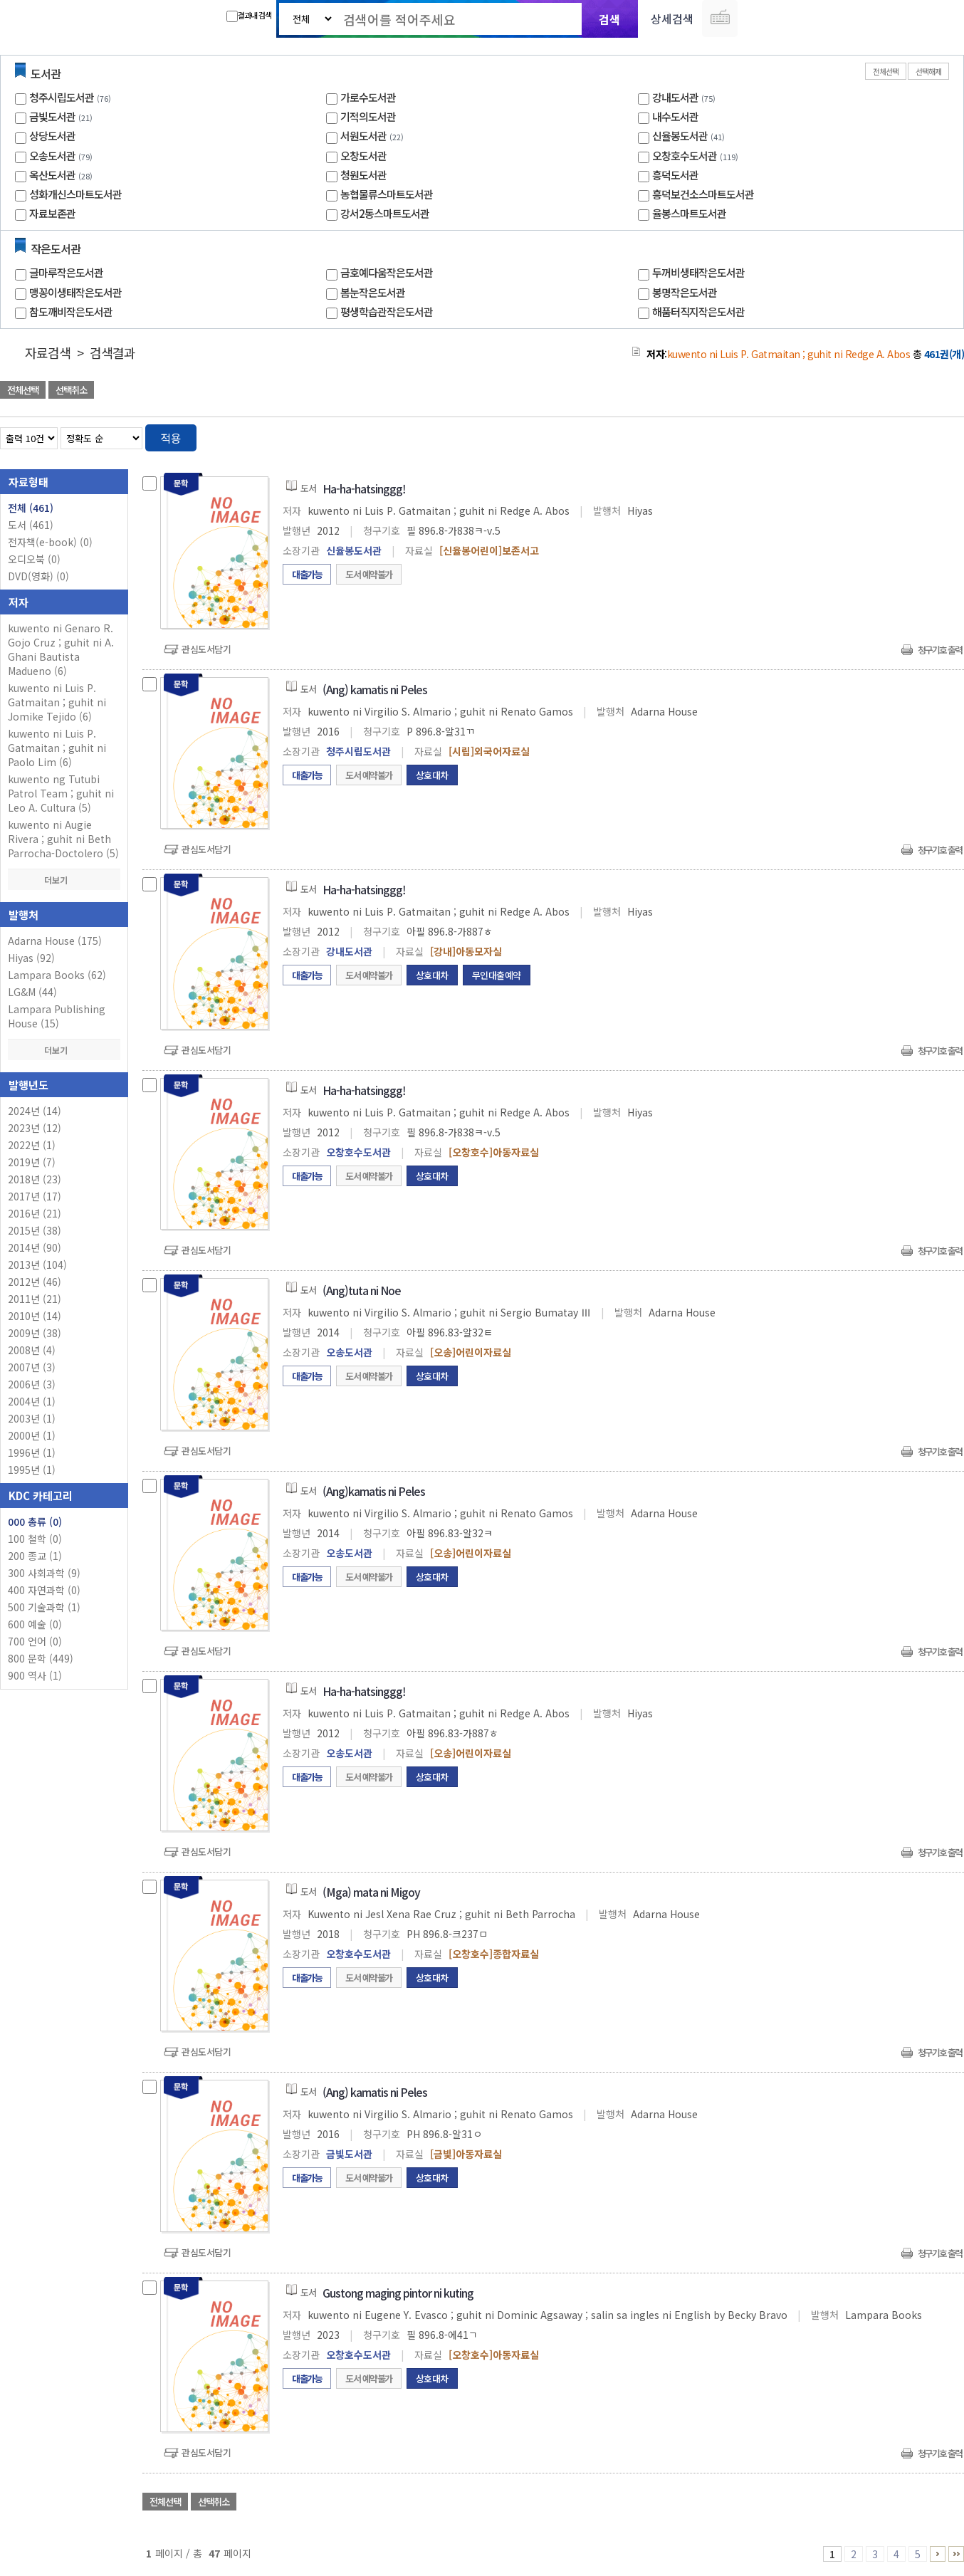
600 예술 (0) (35, 1624)
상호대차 (432, 775)
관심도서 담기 (709, 391)
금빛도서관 (52, 116)
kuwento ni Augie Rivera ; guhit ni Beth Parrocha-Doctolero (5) (63, 838)
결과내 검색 (248, 15)
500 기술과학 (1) (44, 1607)
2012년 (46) (34, 1281)
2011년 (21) (34, 1299)
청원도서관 (363, 174)
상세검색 (672, 18)
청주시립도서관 (61, 97)
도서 (30, 525)
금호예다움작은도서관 (386, 272)
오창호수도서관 (684, 155)
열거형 (923, 435)
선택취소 (71, 390)
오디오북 (34, 559)
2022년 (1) (32, 1145)
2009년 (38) (34, 1333)
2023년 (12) (34, 1128)
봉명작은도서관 (684, 292)
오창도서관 (363, 155)
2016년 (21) (34, 1213)
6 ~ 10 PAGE (937, 2554)
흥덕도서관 (675, 174)
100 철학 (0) (35, 1539)
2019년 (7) (32, 1162)
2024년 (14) (34, 1111)
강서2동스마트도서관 (384, 213)
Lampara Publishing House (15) (56, 1016)
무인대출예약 (496, 975)
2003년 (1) (32, 1418)
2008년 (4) (32, 1350)
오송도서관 (52, 155)
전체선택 (885, 71)
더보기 (64, 880)
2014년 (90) (34, 1247)
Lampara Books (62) (57, 975)
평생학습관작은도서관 (386, 311)
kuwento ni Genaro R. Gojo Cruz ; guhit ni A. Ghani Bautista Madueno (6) (61, 649)
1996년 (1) (32, 1452)
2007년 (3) (32, 1367)
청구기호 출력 (940, 649)
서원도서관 (363, 135)
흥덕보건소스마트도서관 (703, 194)
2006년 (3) (32, 1384)
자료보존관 (52, 213)
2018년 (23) (34, 1179)
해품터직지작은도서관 (698, 311)
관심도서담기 (206, 649)
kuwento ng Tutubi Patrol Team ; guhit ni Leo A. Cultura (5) (61, 793)
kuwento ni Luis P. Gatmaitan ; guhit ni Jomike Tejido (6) (57, 702)
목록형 (944, 435)
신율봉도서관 (680, 135)
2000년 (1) (32, 1435)
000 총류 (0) (35, 1521)
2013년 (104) (37, 1264)
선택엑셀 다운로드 (914, 391)
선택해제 (928, 71)
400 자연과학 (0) (44, 1590)
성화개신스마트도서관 (75, 194)
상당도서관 (52, 135)
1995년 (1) (32, 1469)
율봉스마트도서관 (689, 213)
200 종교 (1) (35, 1556)
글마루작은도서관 (66, 272)
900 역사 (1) (35, 1675)
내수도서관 (675, 116)
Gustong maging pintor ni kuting (398, 2292)
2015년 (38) (34, 1230)
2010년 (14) (34, 1316)
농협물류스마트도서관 (386, 194)
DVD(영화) (38, 576)
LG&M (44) (32, 992)
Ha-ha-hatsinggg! (364, 488)
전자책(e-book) (50, 542)
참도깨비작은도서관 (70, 311)
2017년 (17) (34, 1196)
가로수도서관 (368, 97)
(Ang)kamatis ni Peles (374, 1490)
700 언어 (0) (35, 1641)
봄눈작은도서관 (372, 292)
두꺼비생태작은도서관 (698, 272)
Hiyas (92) (31, 958)
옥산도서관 (52, 174)
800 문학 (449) (40, 1658)
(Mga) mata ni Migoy (371, 1891)
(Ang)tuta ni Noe (362, 1290)
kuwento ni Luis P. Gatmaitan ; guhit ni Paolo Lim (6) (57, 747)
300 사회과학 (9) (44, 1573)
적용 (171, 437)
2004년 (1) (32, 1401)
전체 (30, 508)
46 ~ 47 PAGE (956, 2554)
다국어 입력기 (720, 18)
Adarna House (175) (55, 940)
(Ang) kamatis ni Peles (375, 689)
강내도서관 (675, 97)
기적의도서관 (368, 116)
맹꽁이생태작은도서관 (75, 292)
